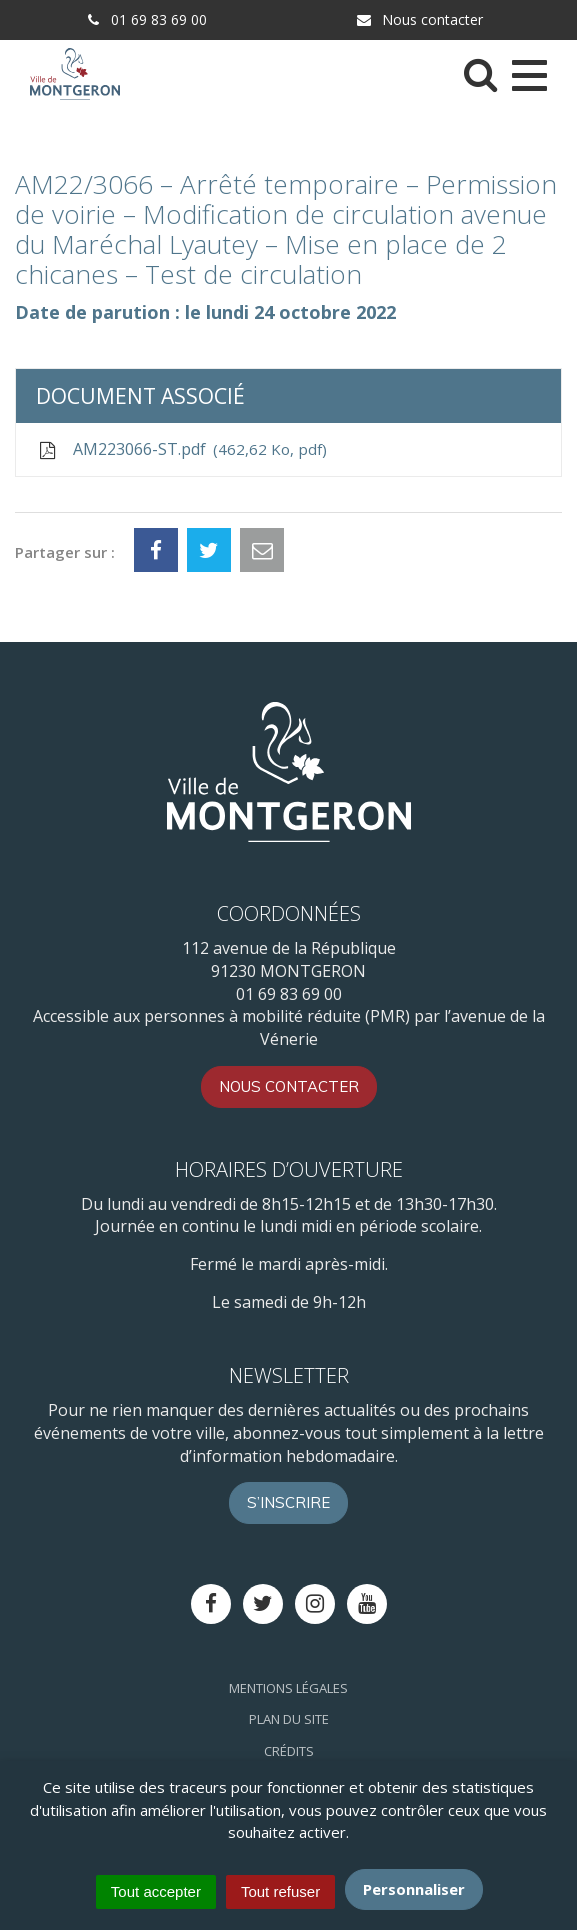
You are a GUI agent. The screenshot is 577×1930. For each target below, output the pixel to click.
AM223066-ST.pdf (181, 449)
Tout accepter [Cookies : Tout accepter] (156, 1891)
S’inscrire (288, 1502)
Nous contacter (419, 19)
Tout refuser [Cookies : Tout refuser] (280, 1891)
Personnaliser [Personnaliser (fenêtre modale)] (414, 1889)
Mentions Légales (288, 1688)
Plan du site (289, 1719)
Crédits (289, 1751)
